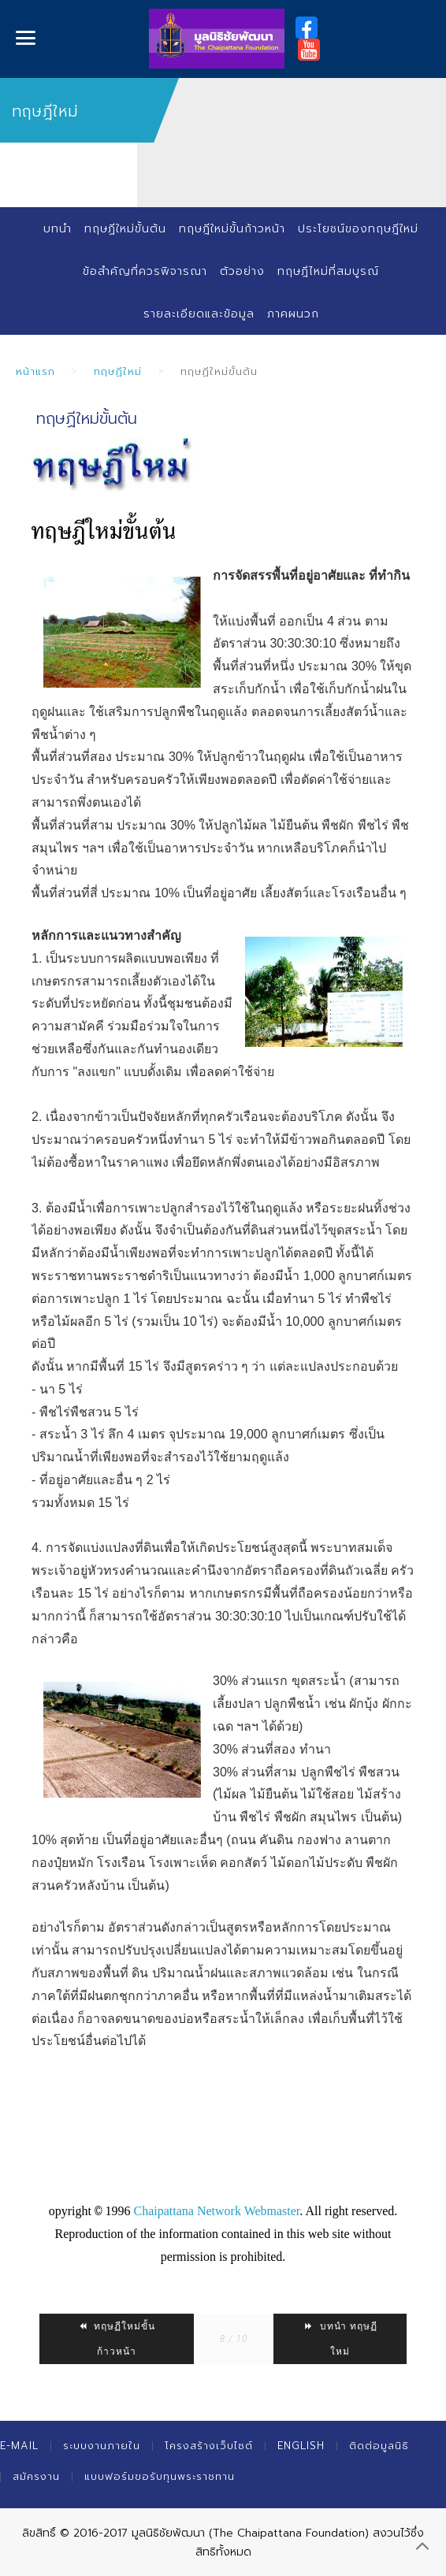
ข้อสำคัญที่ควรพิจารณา (145, 271)
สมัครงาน (36, 2476)
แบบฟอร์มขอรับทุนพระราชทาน (159, 2476)
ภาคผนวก (293, 314)
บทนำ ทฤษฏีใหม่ (340, 2339)
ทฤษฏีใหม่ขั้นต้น (125, 229)
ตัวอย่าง (242, 271)
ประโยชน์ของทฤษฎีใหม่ (358, 229)
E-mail (19, 2445)
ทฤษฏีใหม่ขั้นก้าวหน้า (116, 2339)
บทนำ (57, 229)
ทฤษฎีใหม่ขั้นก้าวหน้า (232, 229)
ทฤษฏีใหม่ (118, 371)
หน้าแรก (35, 371)
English (301, 2445)
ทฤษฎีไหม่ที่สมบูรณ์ (328, 271)
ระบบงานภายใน (101, 2445)
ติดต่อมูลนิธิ (379, 2445)
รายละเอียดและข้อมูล (199, 314)
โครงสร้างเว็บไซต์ (209, 2445)
